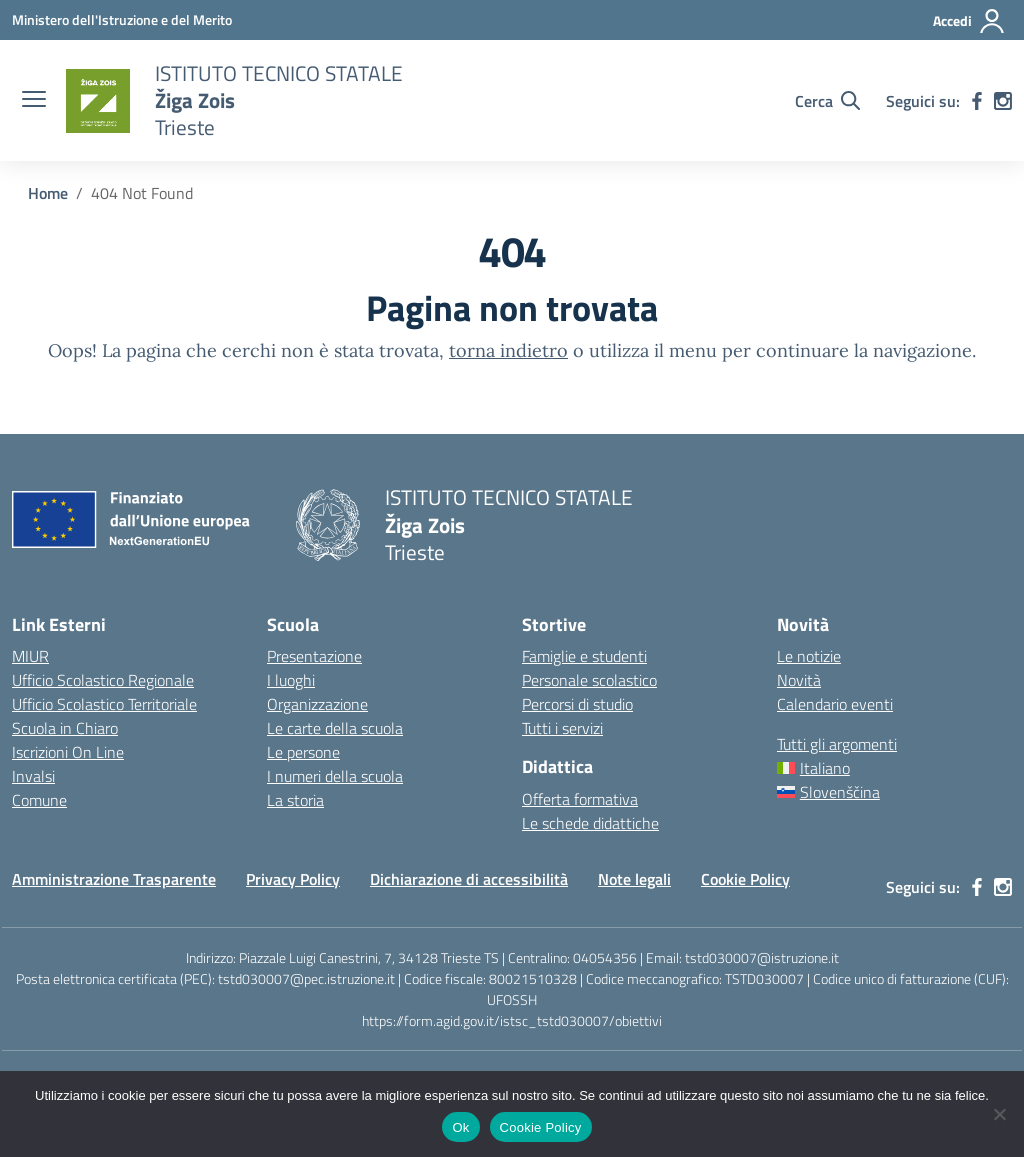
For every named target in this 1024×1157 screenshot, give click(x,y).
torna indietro (508, 350)
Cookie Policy (745, 879)
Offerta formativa (580, 799)
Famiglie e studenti (584, 656)
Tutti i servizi (562, 728)
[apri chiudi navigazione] (34, 101)
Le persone (303, 752)
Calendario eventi (835, 704)
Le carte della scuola (335, 728)
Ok (460, 1127)
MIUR (30, 656)
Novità (799, 680)
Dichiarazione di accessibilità (469, 879)
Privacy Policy (293, 879)
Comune (39, 800)
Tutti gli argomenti (837, 744)
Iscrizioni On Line (68, 752)
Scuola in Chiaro (65, 728)
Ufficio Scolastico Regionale (103, 680)
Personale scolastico (589, 680)
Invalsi (33, 776)
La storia (295, 800)
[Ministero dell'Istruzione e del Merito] (122, 19)
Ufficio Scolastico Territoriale (104, 704)
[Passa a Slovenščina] (894, 792)
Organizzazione (317, 704)
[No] (999, 1114)
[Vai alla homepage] (98, 101)
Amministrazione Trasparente (114, 879)
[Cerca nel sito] (827, 101)
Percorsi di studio (577, 704)
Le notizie (809, 656)
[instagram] (1003, 101)
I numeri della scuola (335, 776)
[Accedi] (969, 21)
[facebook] (977, 101)
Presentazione (314, 656)
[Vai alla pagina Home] (48, 193)
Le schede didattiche (590, 823)
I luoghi (291, 680)
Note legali (634, 879)
